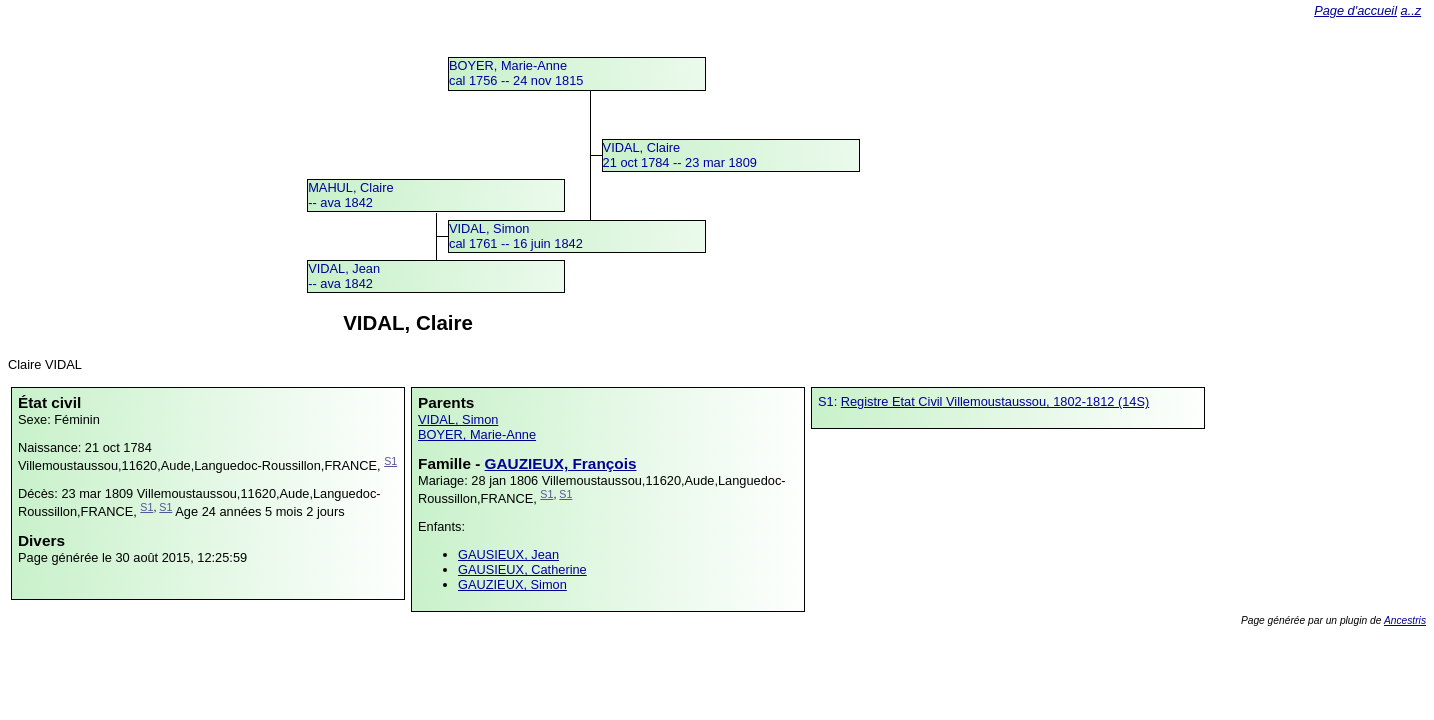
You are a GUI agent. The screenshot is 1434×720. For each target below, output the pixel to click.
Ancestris (1405, 620)
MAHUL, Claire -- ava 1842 (350, 195)
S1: (829, 401)
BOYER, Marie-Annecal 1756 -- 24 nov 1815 (516, 73)
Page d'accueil (1355, 10)
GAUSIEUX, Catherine (522, 569)
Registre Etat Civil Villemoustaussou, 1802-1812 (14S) (995, 401)
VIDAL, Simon (458, 419)
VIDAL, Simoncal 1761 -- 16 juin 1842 (516, 236)
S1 (390, 461)
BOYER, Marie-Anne (477, 434)
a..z (1411, 10)
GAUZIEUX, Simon (512, 584)
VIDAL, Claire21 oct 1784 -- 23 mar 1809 (680, 155)
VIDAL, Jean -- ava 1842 (344, 276)
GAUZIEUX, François (561, 463)
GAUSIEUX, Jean (508, 554)
